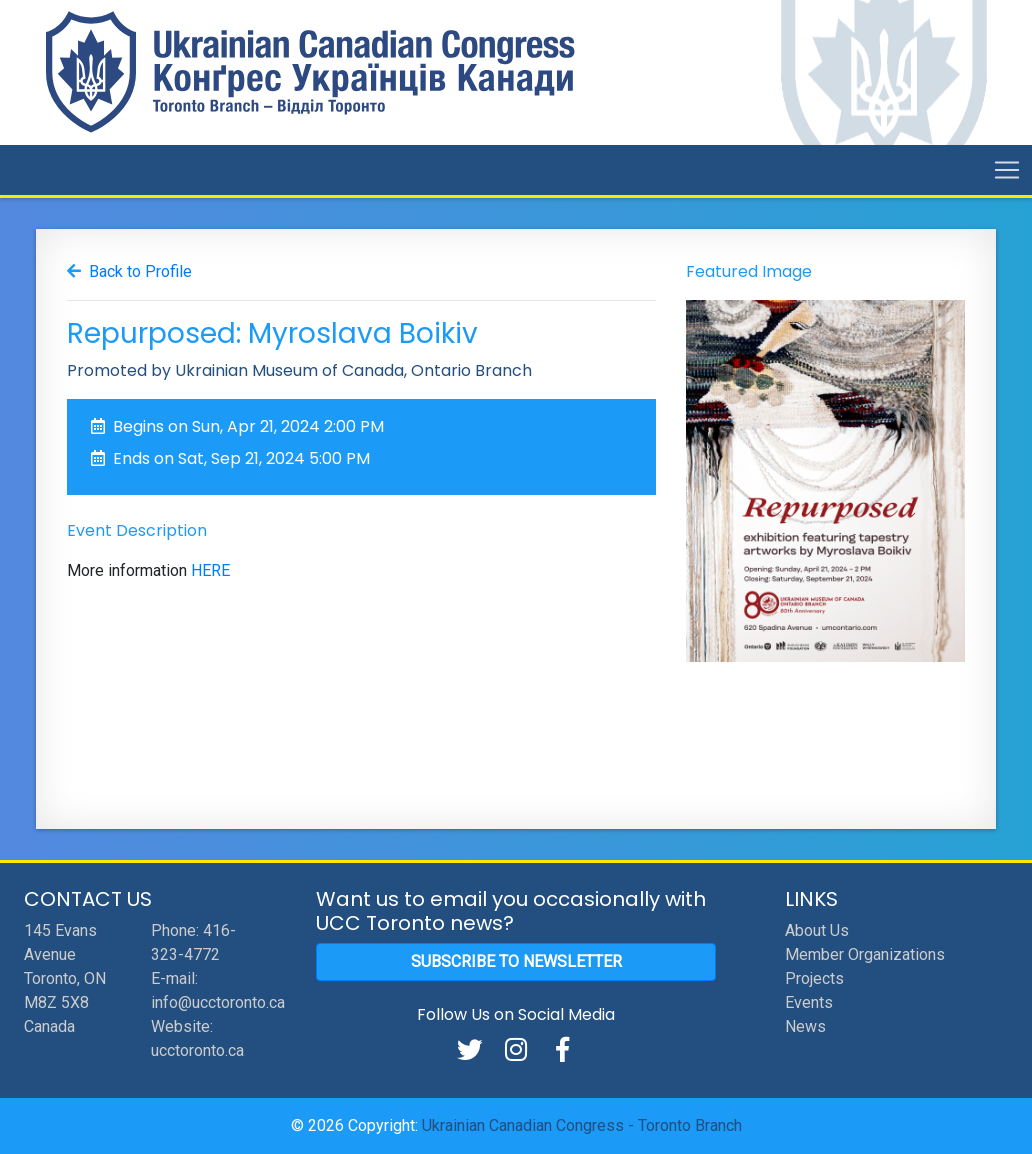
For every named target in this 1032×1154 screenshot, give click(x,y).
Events (809, 1002)
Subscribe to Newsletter (516, 961)
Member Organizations (865, 954)
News (805, 1026)
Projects (814, 978)
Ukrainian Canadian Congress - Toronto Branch (582, 1125)
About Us (817, 930)
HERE (210, 570)
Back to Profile (140, 271)
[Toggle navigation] (1007, 170)
